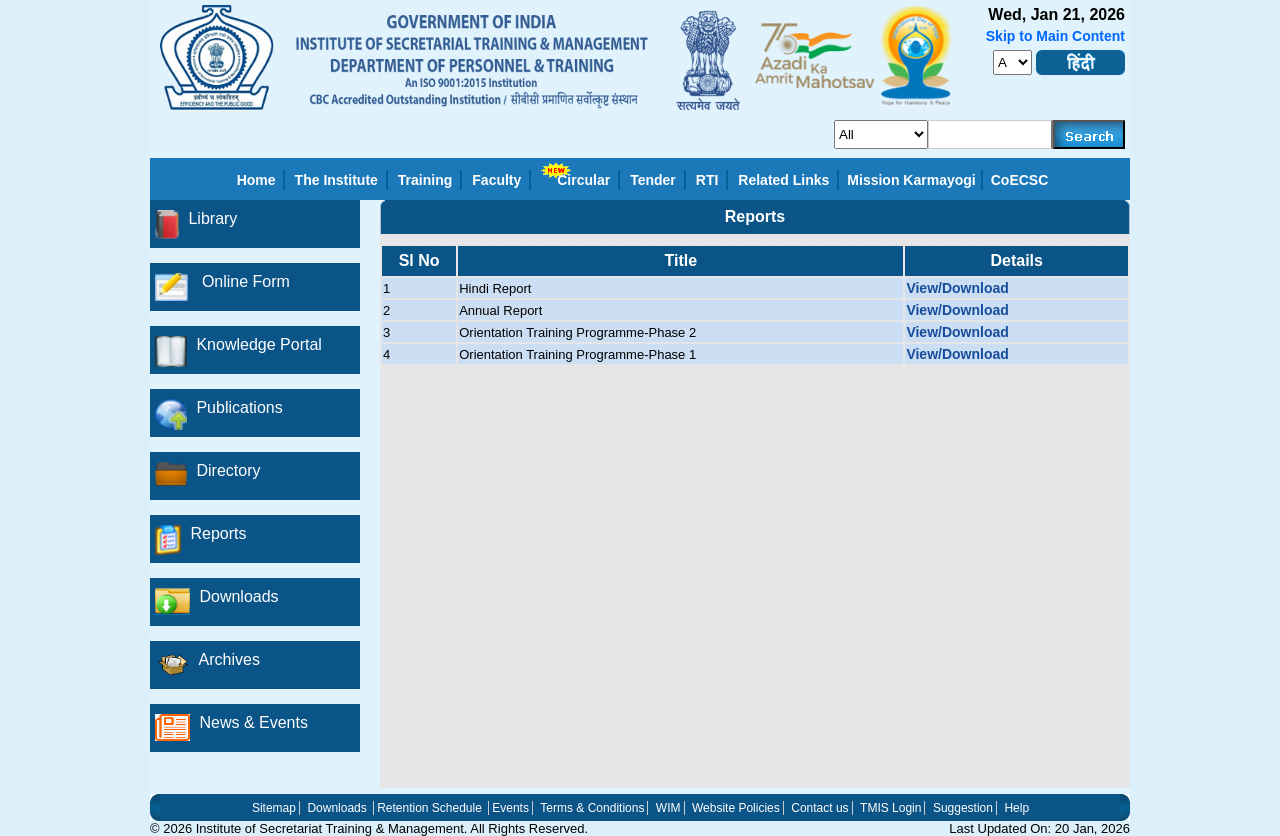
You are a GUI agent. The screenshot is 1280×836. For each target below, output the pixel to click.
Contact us (819, 808)
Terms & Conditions (592, 808)
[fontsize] (1012, 62)
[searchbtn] (1089, 134)
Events (510, 808)
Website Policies (736, 808)
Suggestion (963, 808)
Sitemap (274, 808)
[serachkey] (990, 134)
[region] (755, 511)
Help (1016, 808)
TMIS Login (890, 808)
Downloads (336, 808)
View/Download (957, 288)
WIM (668, 808)
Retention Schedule (429, 808)
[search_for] (881, 134)
